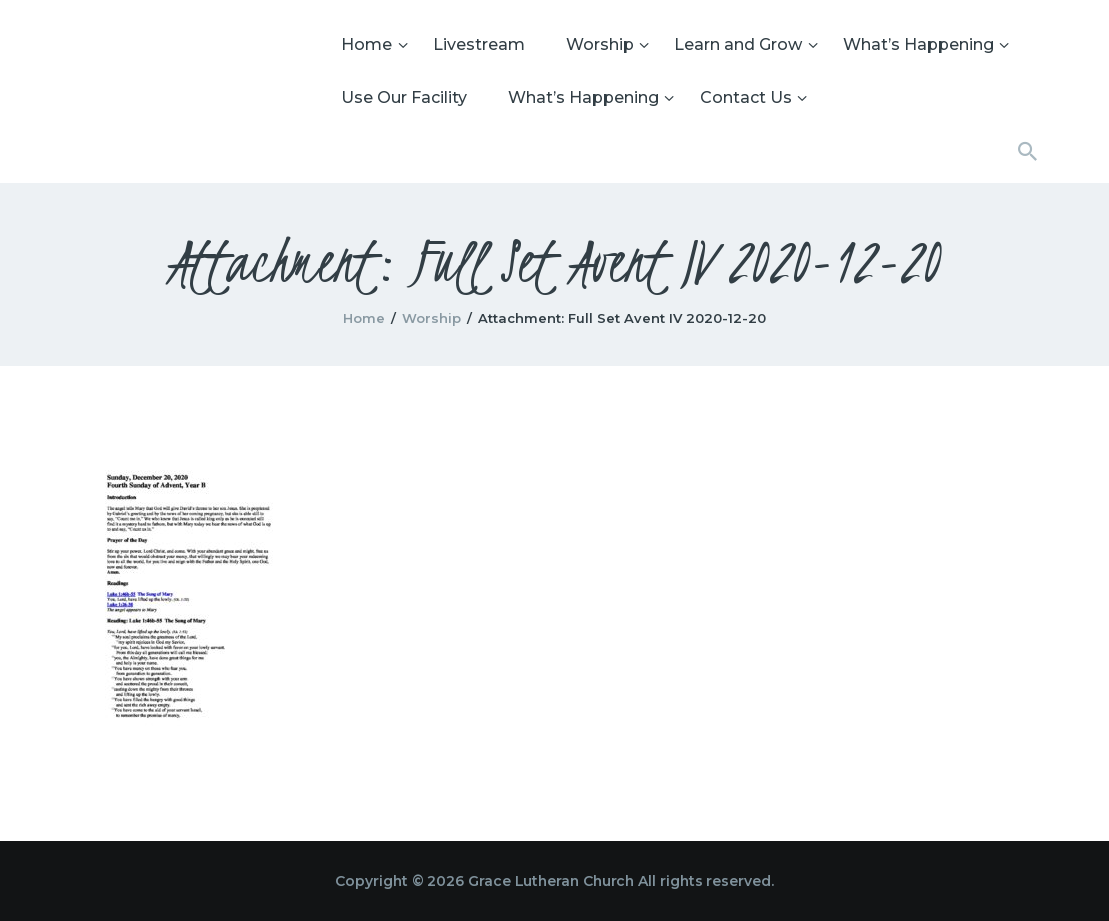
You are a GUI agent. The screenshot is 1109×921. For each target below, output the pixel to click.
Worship (431, 318)
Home (364, 318)
